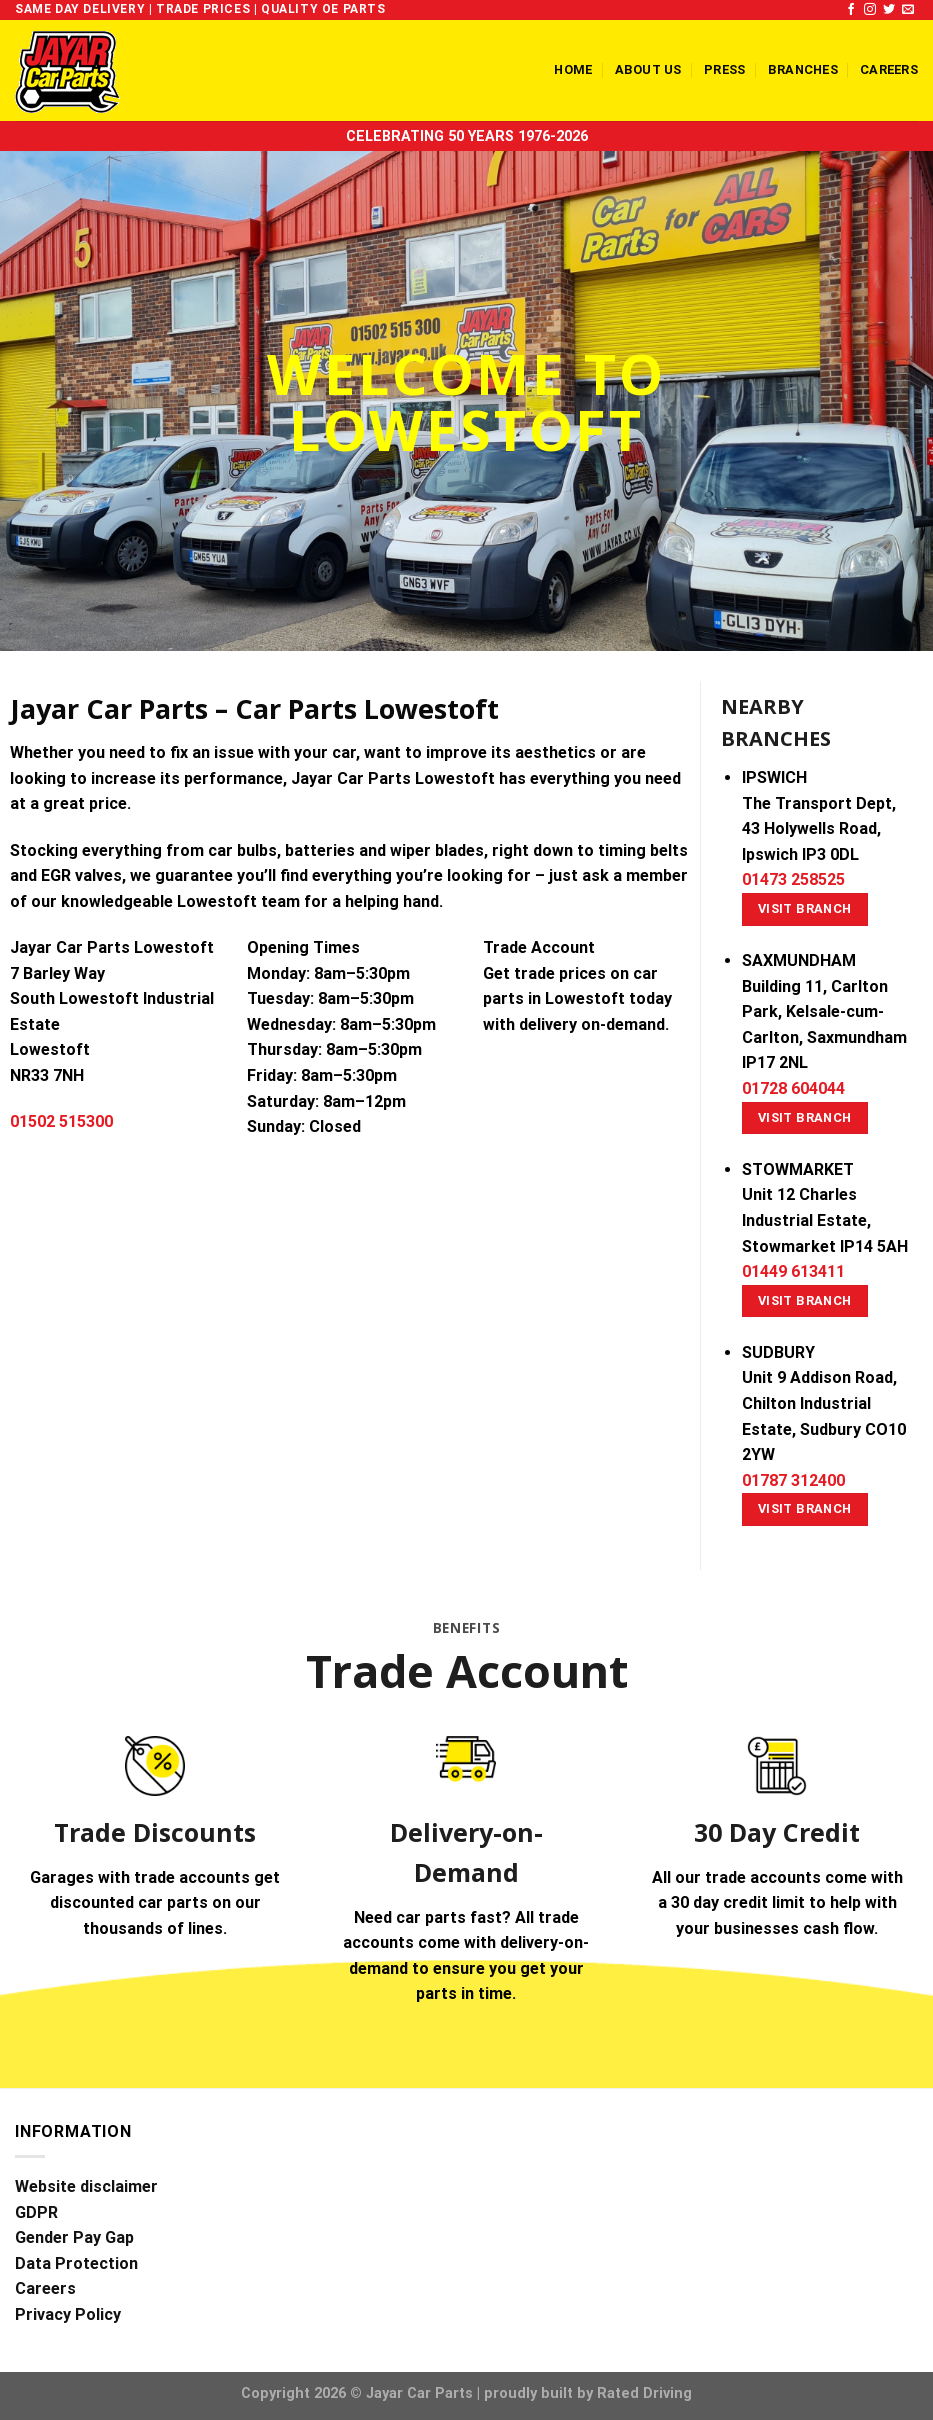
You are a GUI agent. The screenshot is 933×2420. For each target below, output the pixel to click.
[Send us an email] (908, 10)
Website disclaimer (86, 2186)
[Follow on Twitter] (889, 10)
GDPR (36, 2212)
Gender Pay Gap (74, 2237)
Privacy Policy (68, 2314)
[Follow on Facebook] (851, 10)
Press (724, 69)
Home (573, 69)
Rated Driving (644, 2393)
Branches (803, 69)
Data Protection (76, 2263)
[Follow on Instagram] (870, 10)
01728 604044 (793, 1088)
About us (648, 69)
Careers (889, 69)
